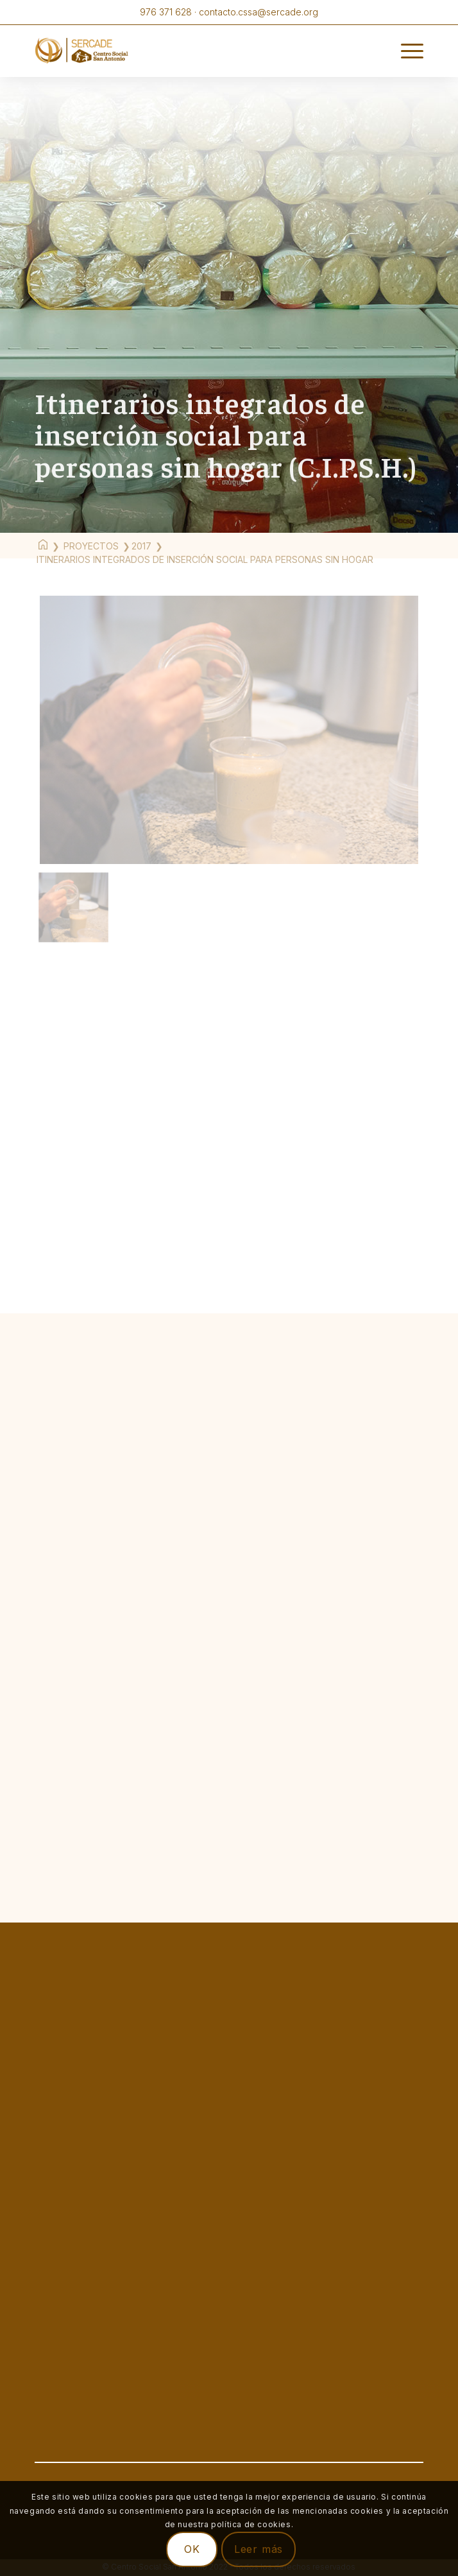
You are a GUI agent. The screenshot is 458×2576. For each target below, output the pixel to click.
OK (192, 2549)
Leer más (258, 2549)
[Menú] (405, 50)
